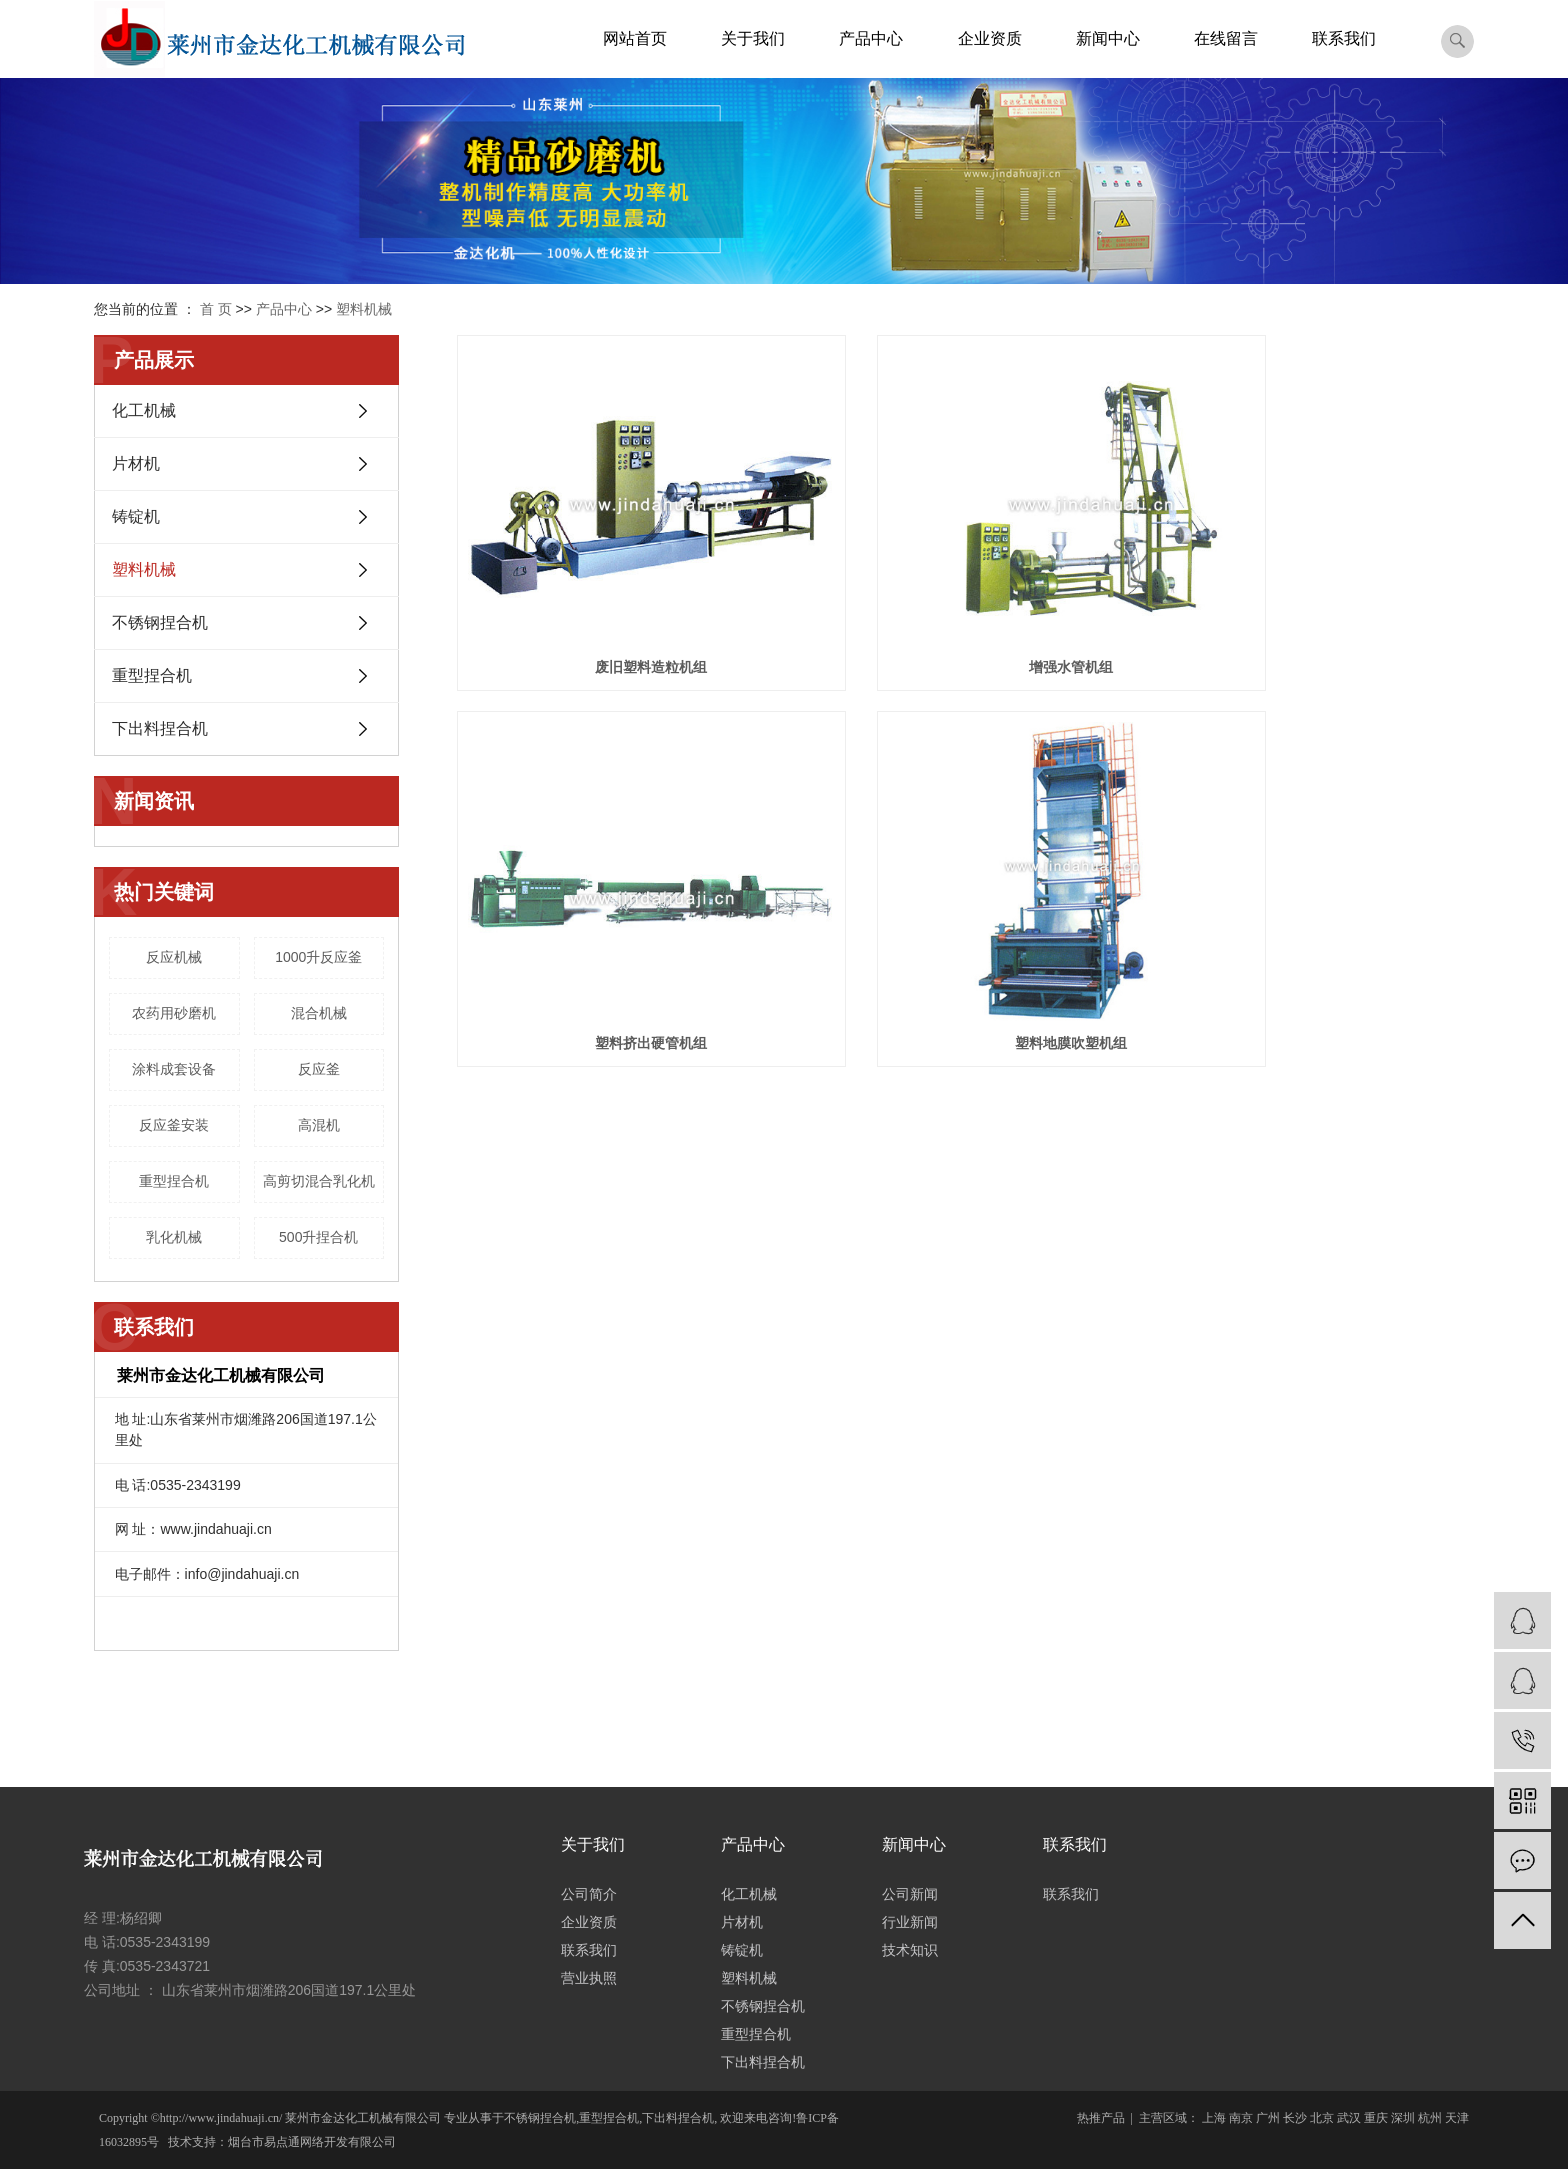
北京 (1322, 2118)
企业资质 (990, 38)
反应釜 (319, 1069)
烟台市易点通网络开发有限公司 (312, 2142)
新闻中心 (1108, 38)
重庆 (1376, 2118)
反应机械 (174, 957)
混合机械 (319, 1013)
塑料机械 (364, 309)
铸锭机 (136, 516)
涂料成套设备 (174, 1069)
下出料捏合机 (160, 728)
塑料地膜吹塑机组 (616, 928)
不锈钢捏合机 (160, 622)
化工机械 (144, 410)
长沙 (1295, 2118)
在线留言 (1226, 38)
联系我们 (1344, 38)
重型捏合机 (152, 675)
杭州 (1430, 2118)
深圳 (1403, 2118)
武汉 (1349, 2118)
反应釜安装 (174, 1125)
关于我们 (753, 38)
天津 (1457, 2118)
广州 (1268, 2118)
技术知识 (910, 1950)
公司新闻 (910, 1894)
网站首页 (635, 38)
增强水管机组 (965, 610)
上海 (1214, 2118)
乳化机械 (174, 1237)
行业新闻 (910, 1922)
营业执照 (589, 1978)
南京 (1241, 2118)
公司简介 (589, 1894)
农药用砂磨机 (174, 1013)
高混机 (319, 1125)
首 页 (216, 309)
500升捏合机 (318, 1237)
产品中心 (871, 38)
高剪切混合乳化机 (319, 1181)
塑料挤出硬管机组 (1315, 610)
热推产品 (1101, 2118)
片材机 (136, 463)
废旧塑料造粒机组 (616, 610)
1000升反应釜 (318, 957)
